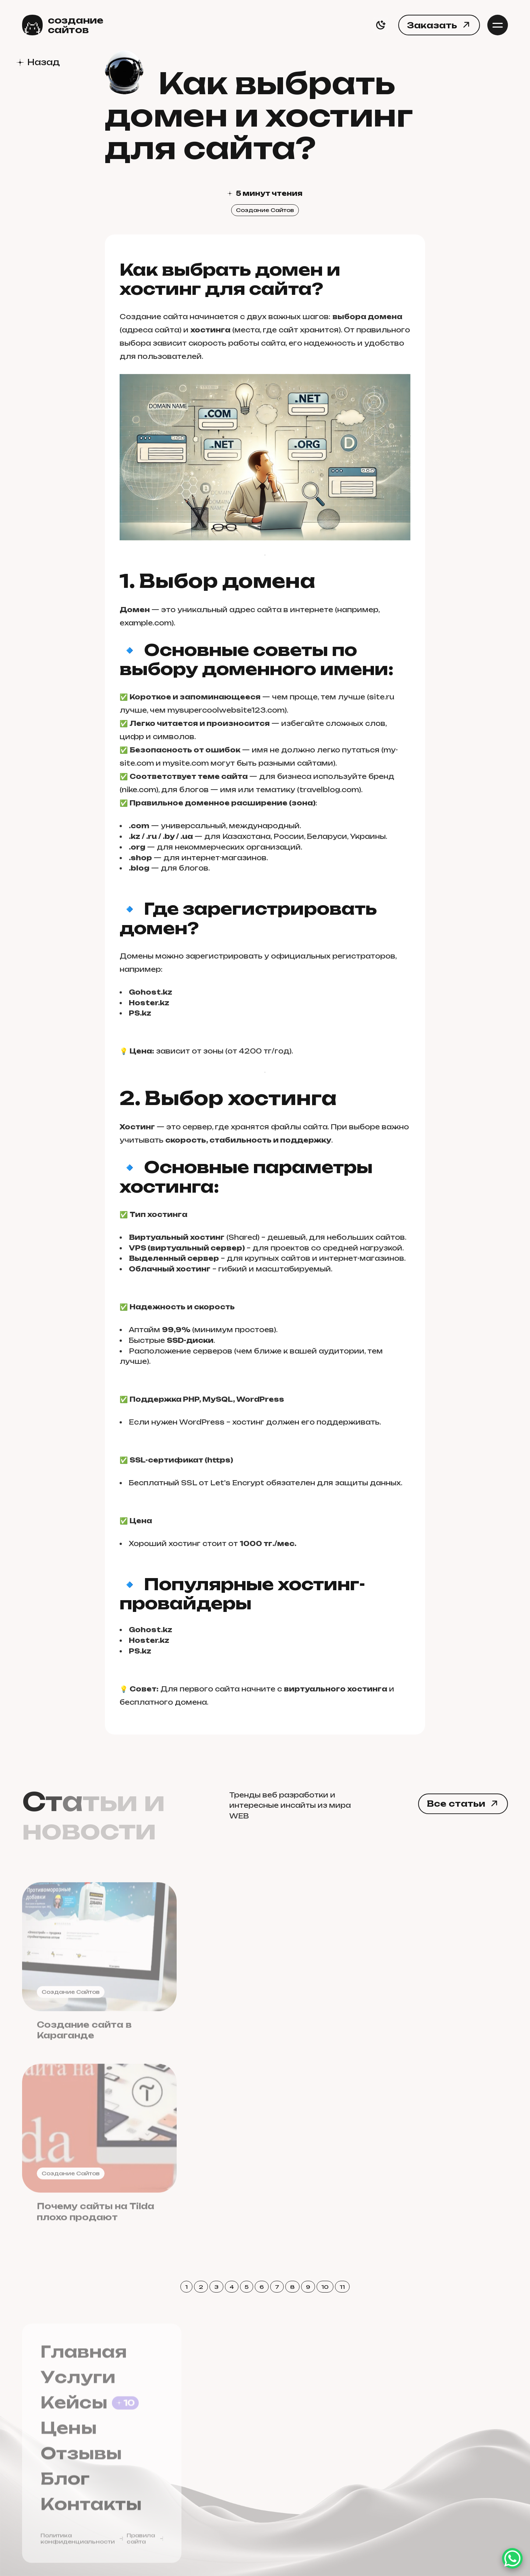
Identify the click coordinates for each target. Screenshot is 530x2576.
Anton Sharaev (398, 2533)
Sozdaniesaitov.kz (418, 2390)
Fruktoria (397, 2446)
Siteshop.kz (403, 2404)
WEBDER (396, 2432)
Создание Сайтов (265, 210)
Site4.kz (394, 2418)
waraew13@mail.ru (267, 2405)
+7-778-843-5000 (263, 2462)
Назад (43, 62)
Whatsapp (248, 2520)
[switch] (380, 25)
